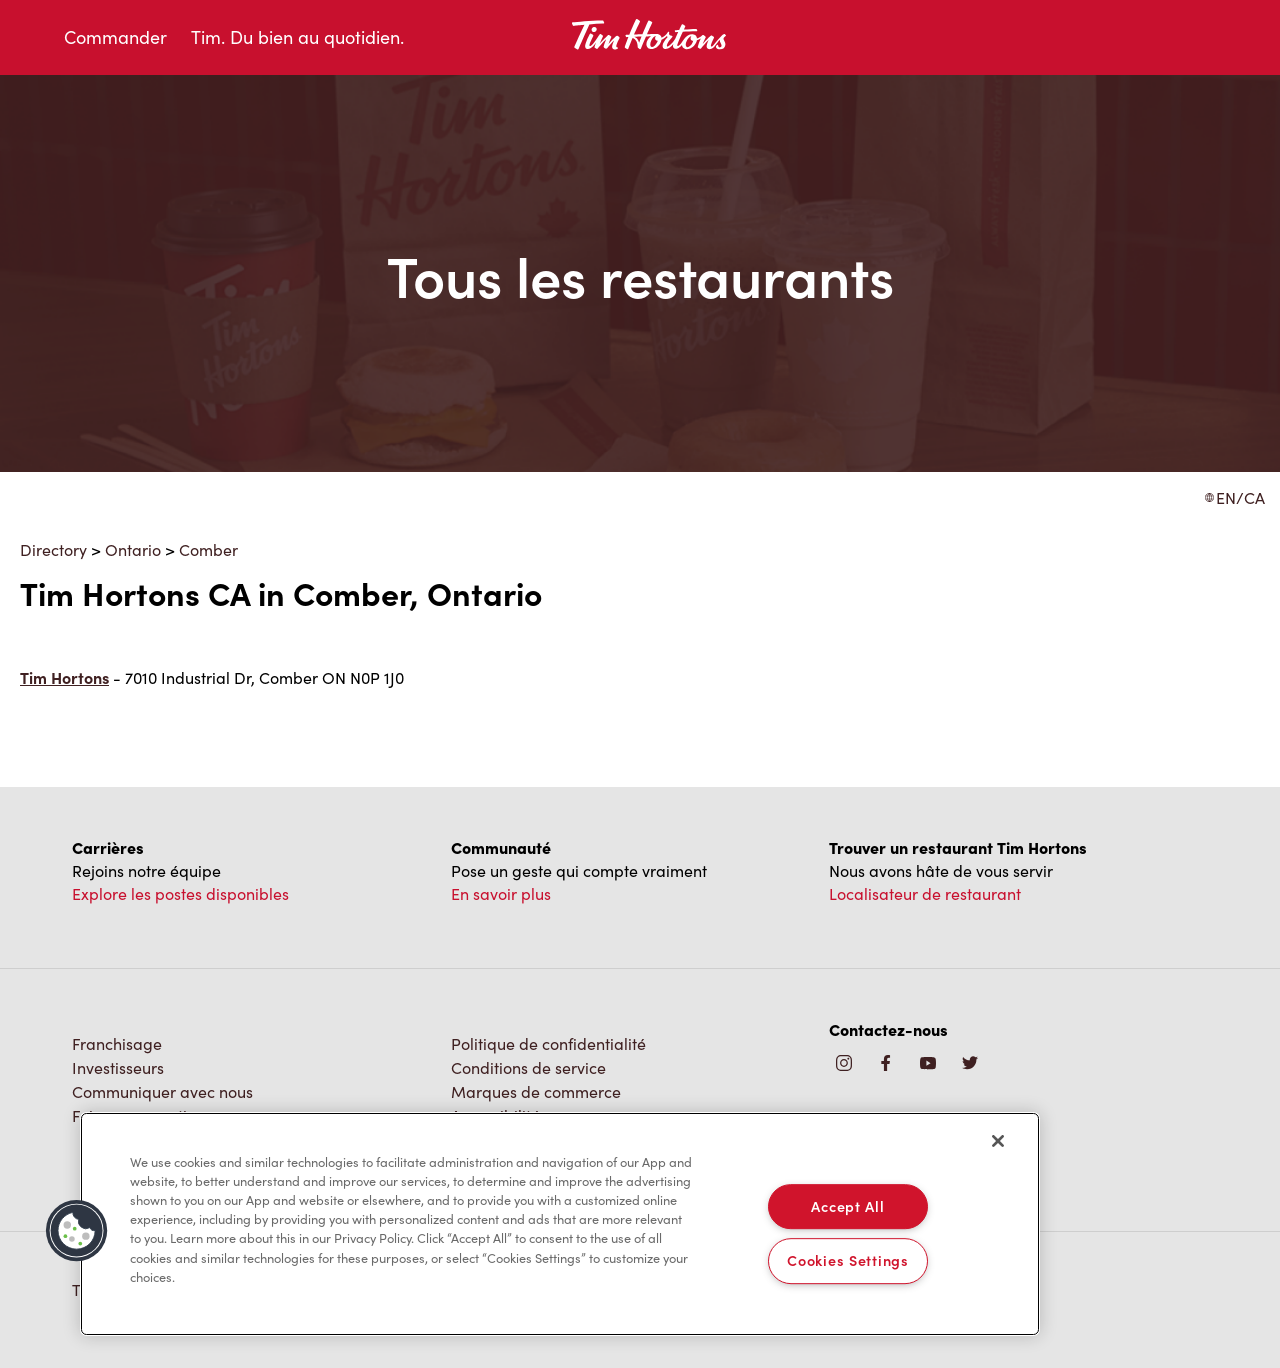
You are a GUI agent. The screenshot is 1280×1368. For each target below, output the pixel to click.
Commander (115, 37)
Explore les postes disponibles (180, 893)
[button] (77, 1231)
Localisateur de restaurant (925, 893)
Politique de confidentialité (548, 1043)
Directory (53, 549)
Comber (208, 549)
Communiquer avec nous (162, 1091)
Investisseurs (118, 1067)
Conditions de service (528, 1067)
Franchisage (117, 1043)
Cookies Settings (848, 1261)
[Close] (998, 1141)
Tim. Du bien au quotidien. (297, 37)
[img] (970, 1064)
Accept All (847, 1206)
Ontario (133, 549)
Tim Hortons (64, 677)
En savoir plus (501, 893)
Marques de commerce (536, 1091)
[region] (560, 1224)
